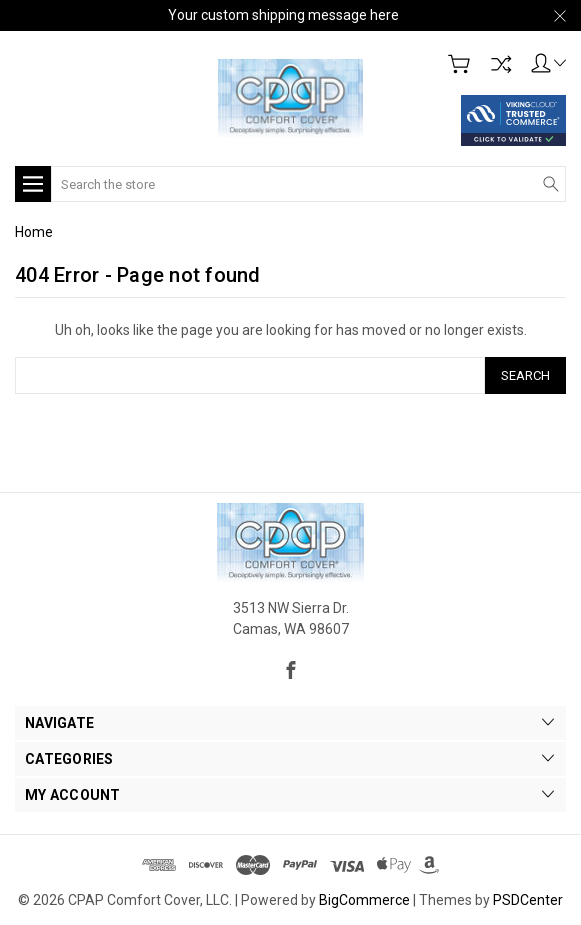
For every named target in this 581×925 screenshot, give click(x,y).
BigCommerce (364, 900)
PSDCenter (528, 900)
